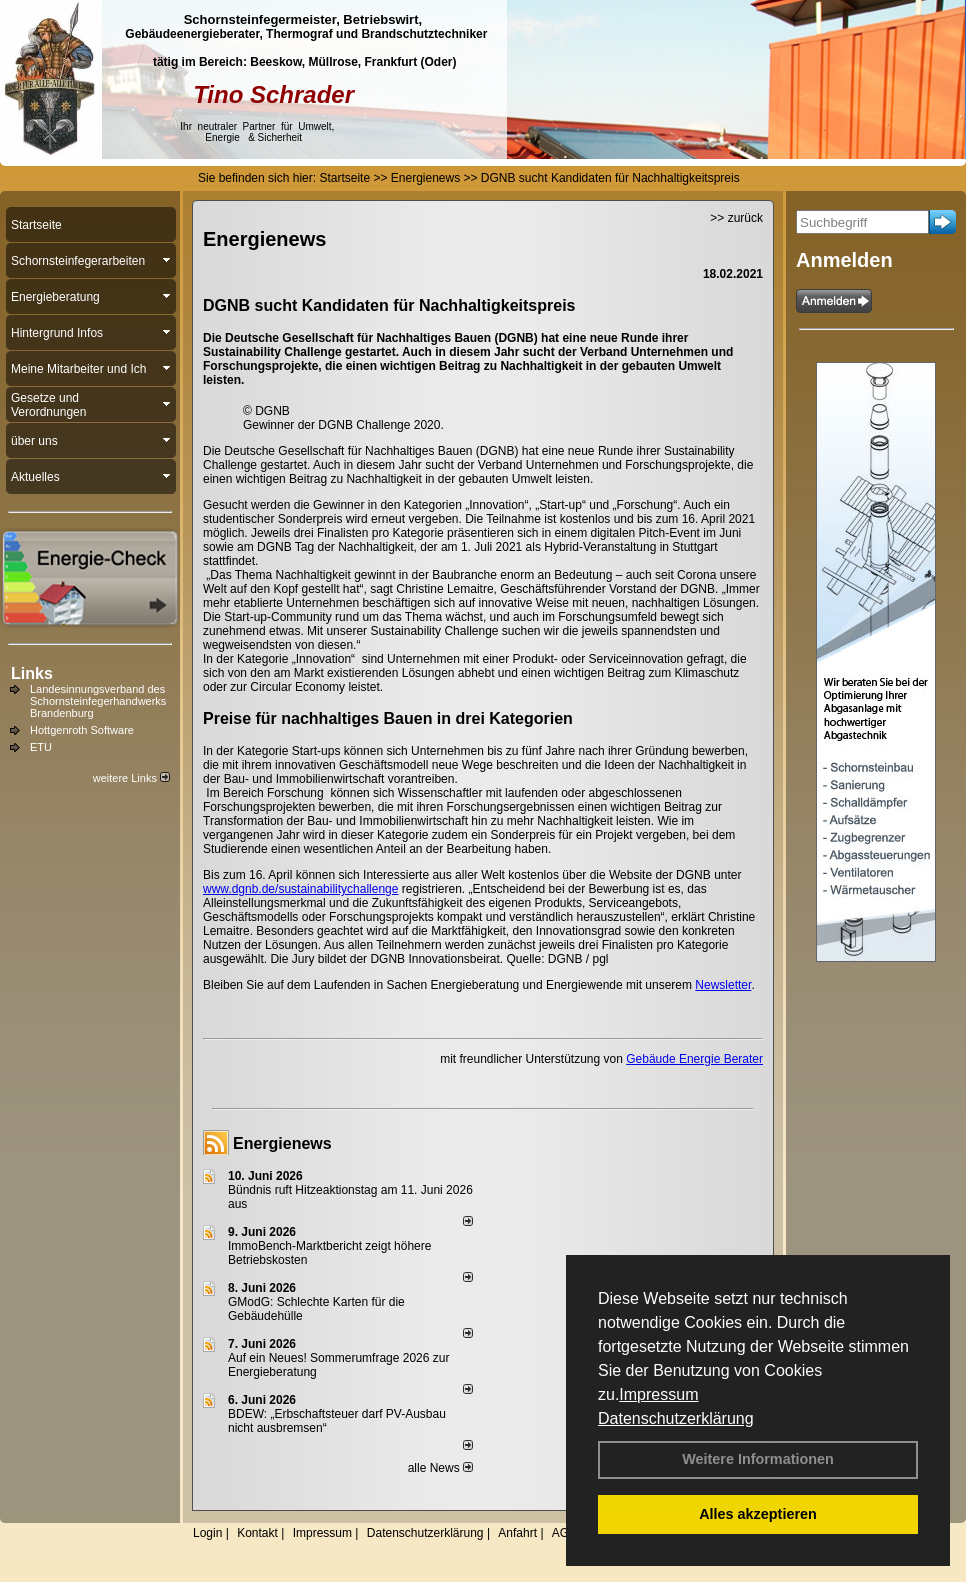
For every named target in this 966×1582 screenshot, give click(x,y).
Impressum (658, 1394)
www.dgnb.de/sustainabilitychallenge (300, 889)
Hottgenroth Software (82, 730)
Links (32, 673)
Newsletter (723, 985)
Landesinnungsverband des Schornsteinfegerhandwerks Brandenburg (98, 701)
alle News (440, 1468)
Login (207, 1533)
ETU (41, 747)
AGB (564, 1533)
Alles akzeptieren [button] (758, 1514)
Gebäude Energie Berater (694, 1059)
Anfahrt (517, 1533)
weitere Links (131, 778)
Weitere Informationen (758, 1459)
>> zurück (736, 218)
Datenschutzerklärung (676, 1418)
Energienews (282, 1143)
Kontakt (257, 1533)
